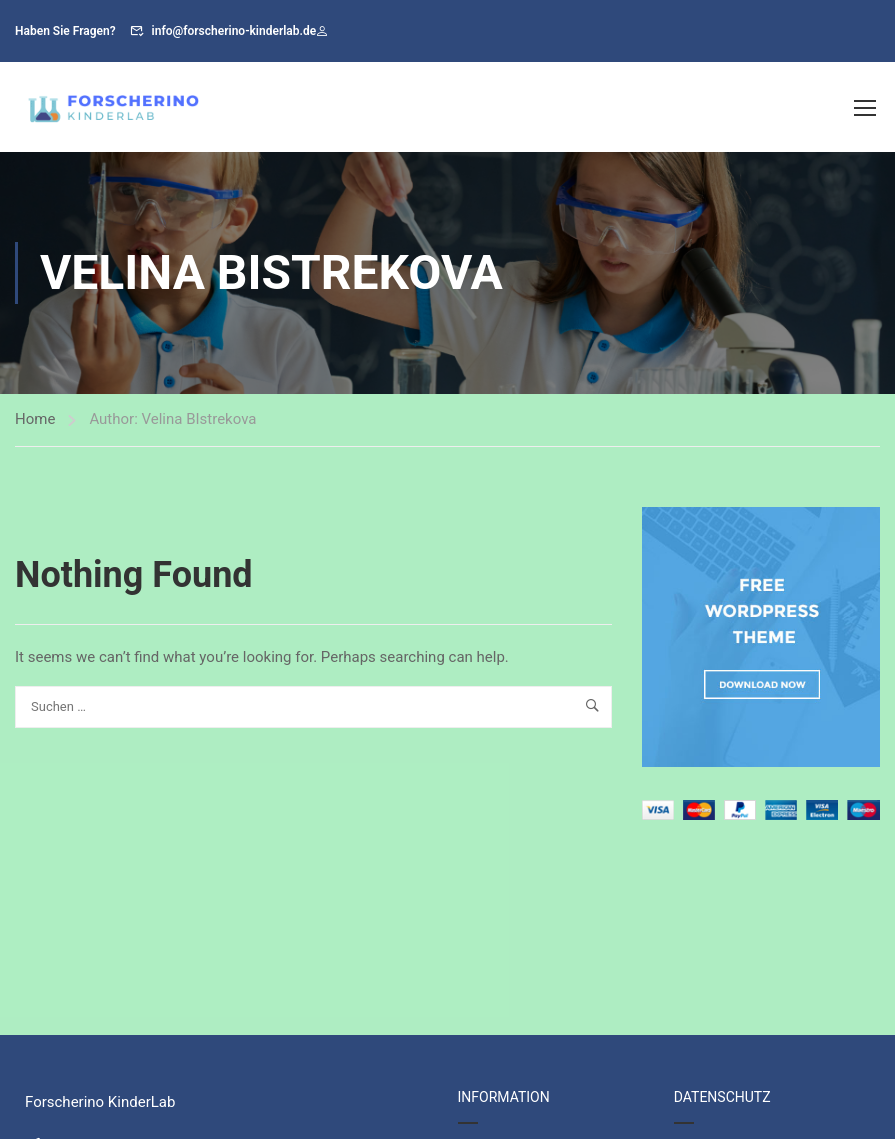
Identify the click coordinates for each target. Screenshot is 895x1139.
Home (35, 419)
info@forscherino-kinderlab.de (234, 31)
